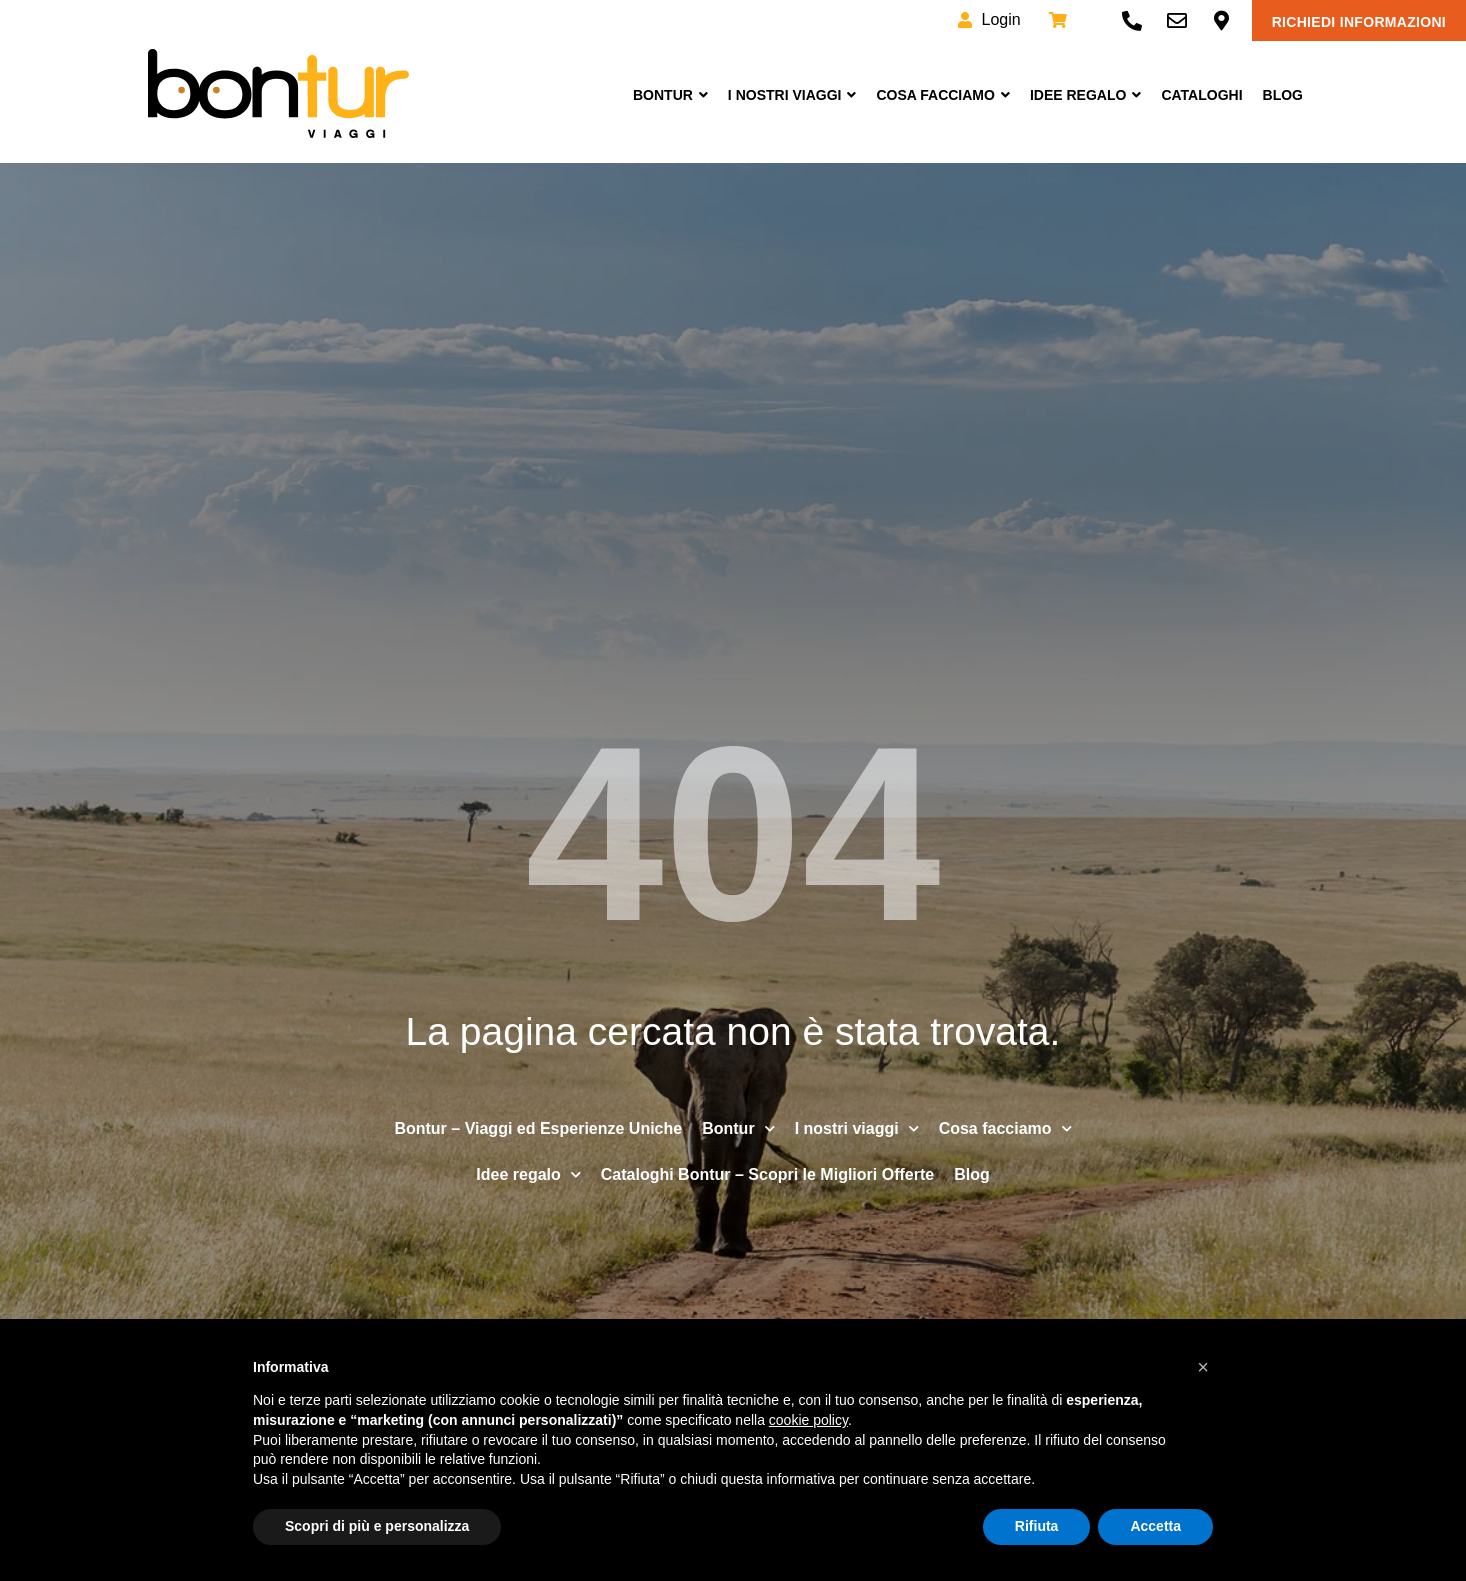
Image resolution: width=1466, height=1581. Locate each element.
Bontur (670, 95)
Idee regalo (528, 1174)
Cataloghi (1201, 95)
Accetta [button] (1155, 1526)
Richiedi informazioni (1359, 22)
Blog (1283, 95)
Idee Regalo (1085, 95)
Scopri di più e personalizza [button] (377, 1526)
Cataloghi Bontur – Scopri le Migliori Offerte (767, 1174)
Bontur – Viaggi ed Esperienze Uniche (538, 1128)
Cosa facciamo (942, 95)
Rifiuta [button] (1037, 1526)
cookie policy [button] (808, 1420)
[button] (1203, 1367)
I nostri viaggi (792, 95)
